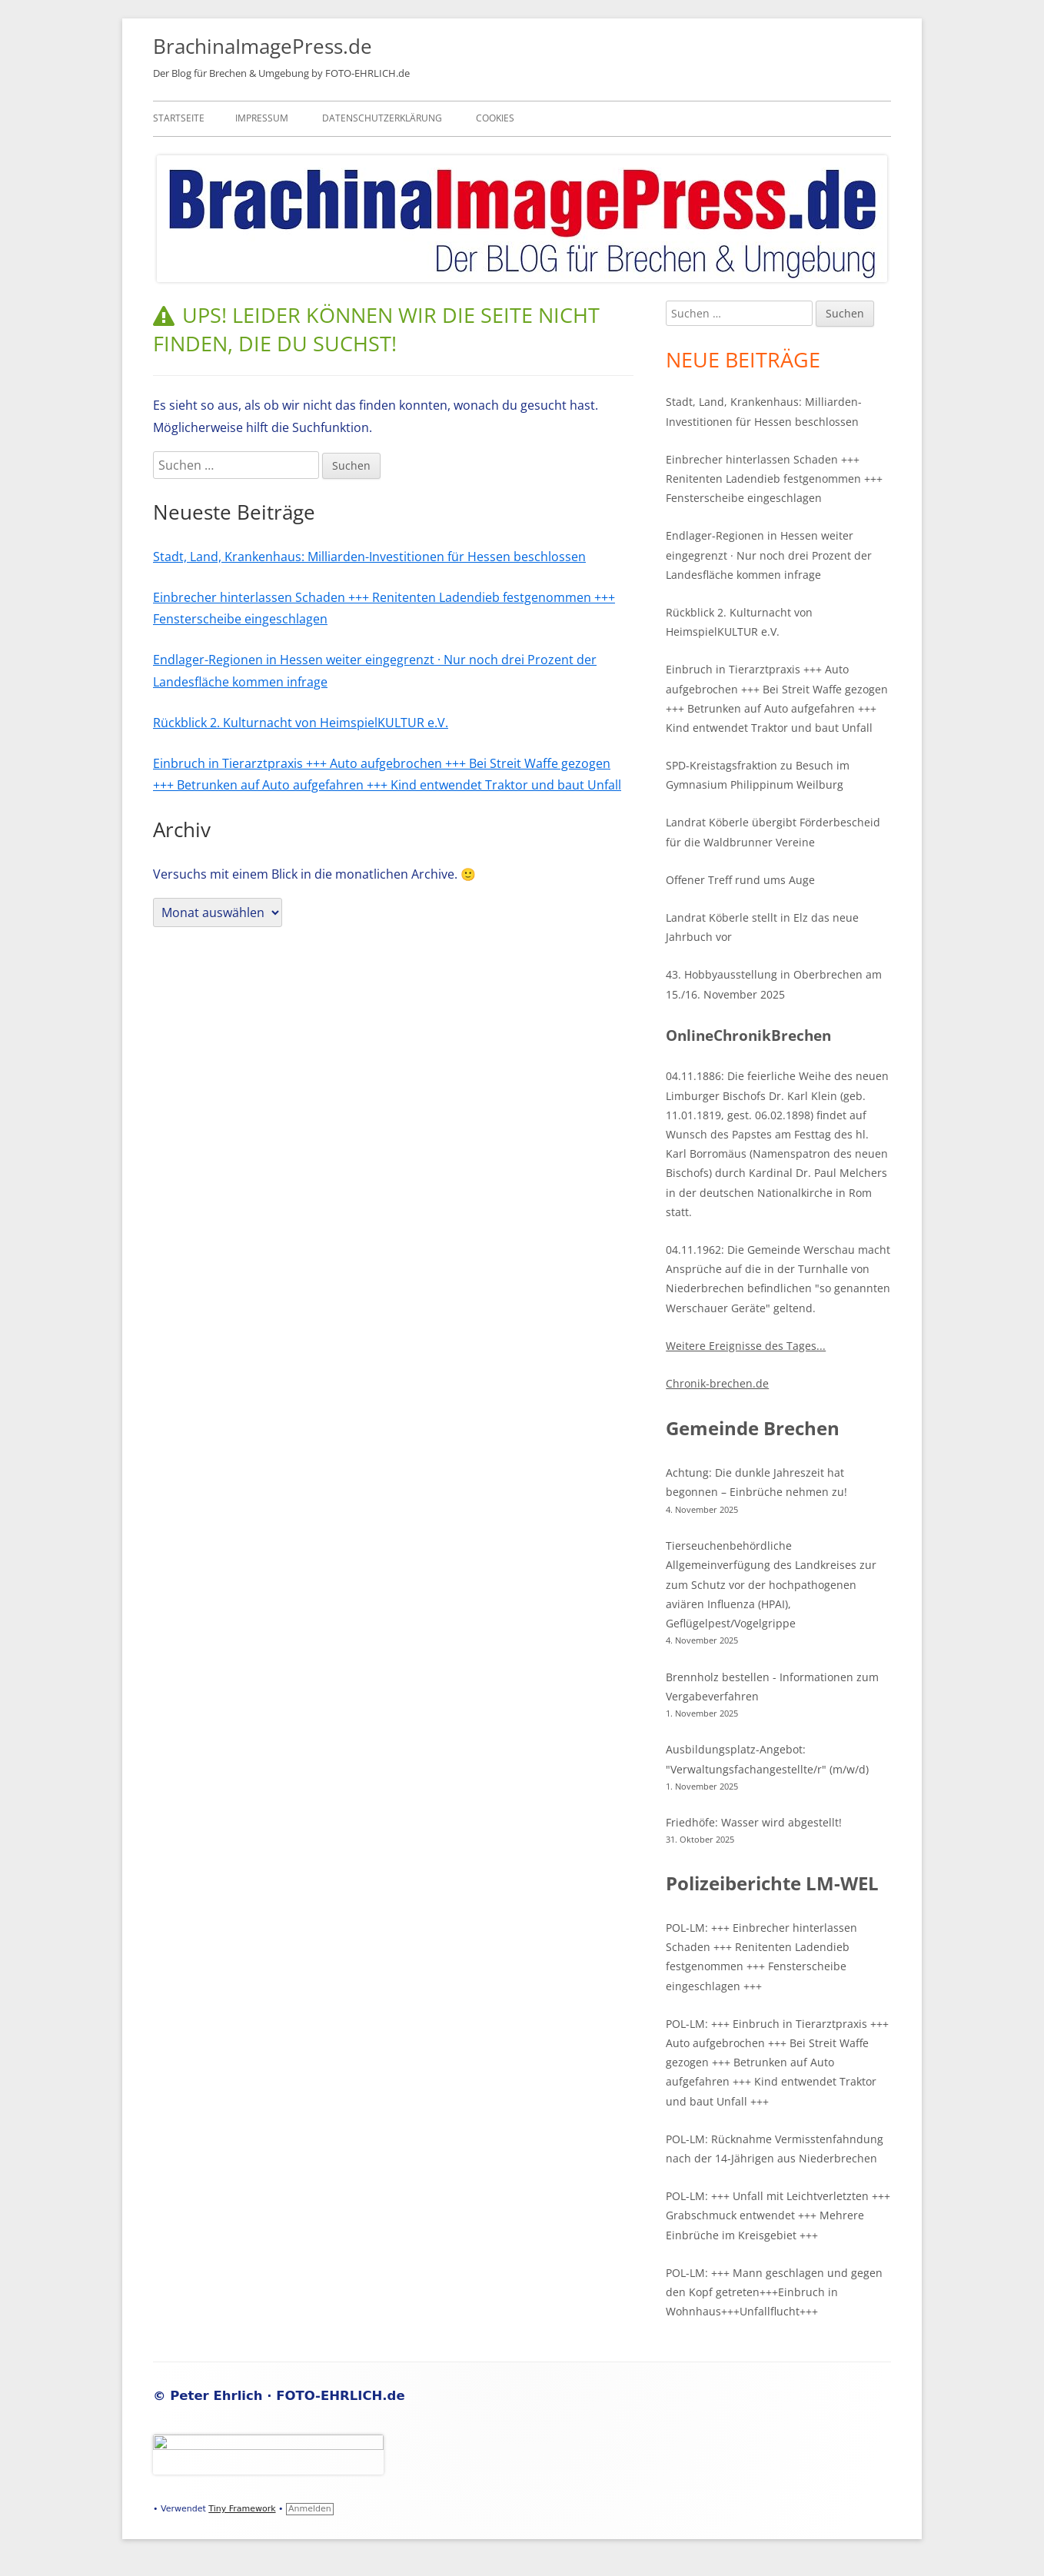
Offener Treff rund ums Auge (740, 880)
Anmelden (309, 2509)
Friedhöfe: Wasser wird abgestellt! (754, 1822)
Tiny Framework (241, 2509)
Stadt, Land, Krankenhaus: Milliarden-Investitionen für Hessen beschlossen (369, 556)
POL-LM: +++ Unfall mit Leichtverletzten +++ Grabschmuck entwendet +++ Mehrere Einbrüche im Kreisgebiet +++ (778, 2215)
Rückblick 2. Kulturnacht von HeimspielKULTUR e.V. (300, 722)
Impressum (261, 118)
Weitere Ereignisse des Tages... (746, 1345)
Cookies (495, 118)
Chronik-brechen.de (717, 1383)
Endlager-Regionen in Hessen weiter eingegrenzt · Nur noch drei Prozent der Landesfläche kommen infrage (769, 554)
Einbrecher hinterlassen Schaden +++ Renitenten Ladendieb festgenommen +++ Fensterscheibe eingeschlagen (774, 478)
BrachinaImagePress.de (262, 46)
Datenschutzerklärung (382, 118)
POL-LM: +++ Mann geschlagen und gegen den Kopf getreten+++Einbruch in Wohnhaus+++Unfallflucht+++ (774, 2291)
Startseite (178, 118)
